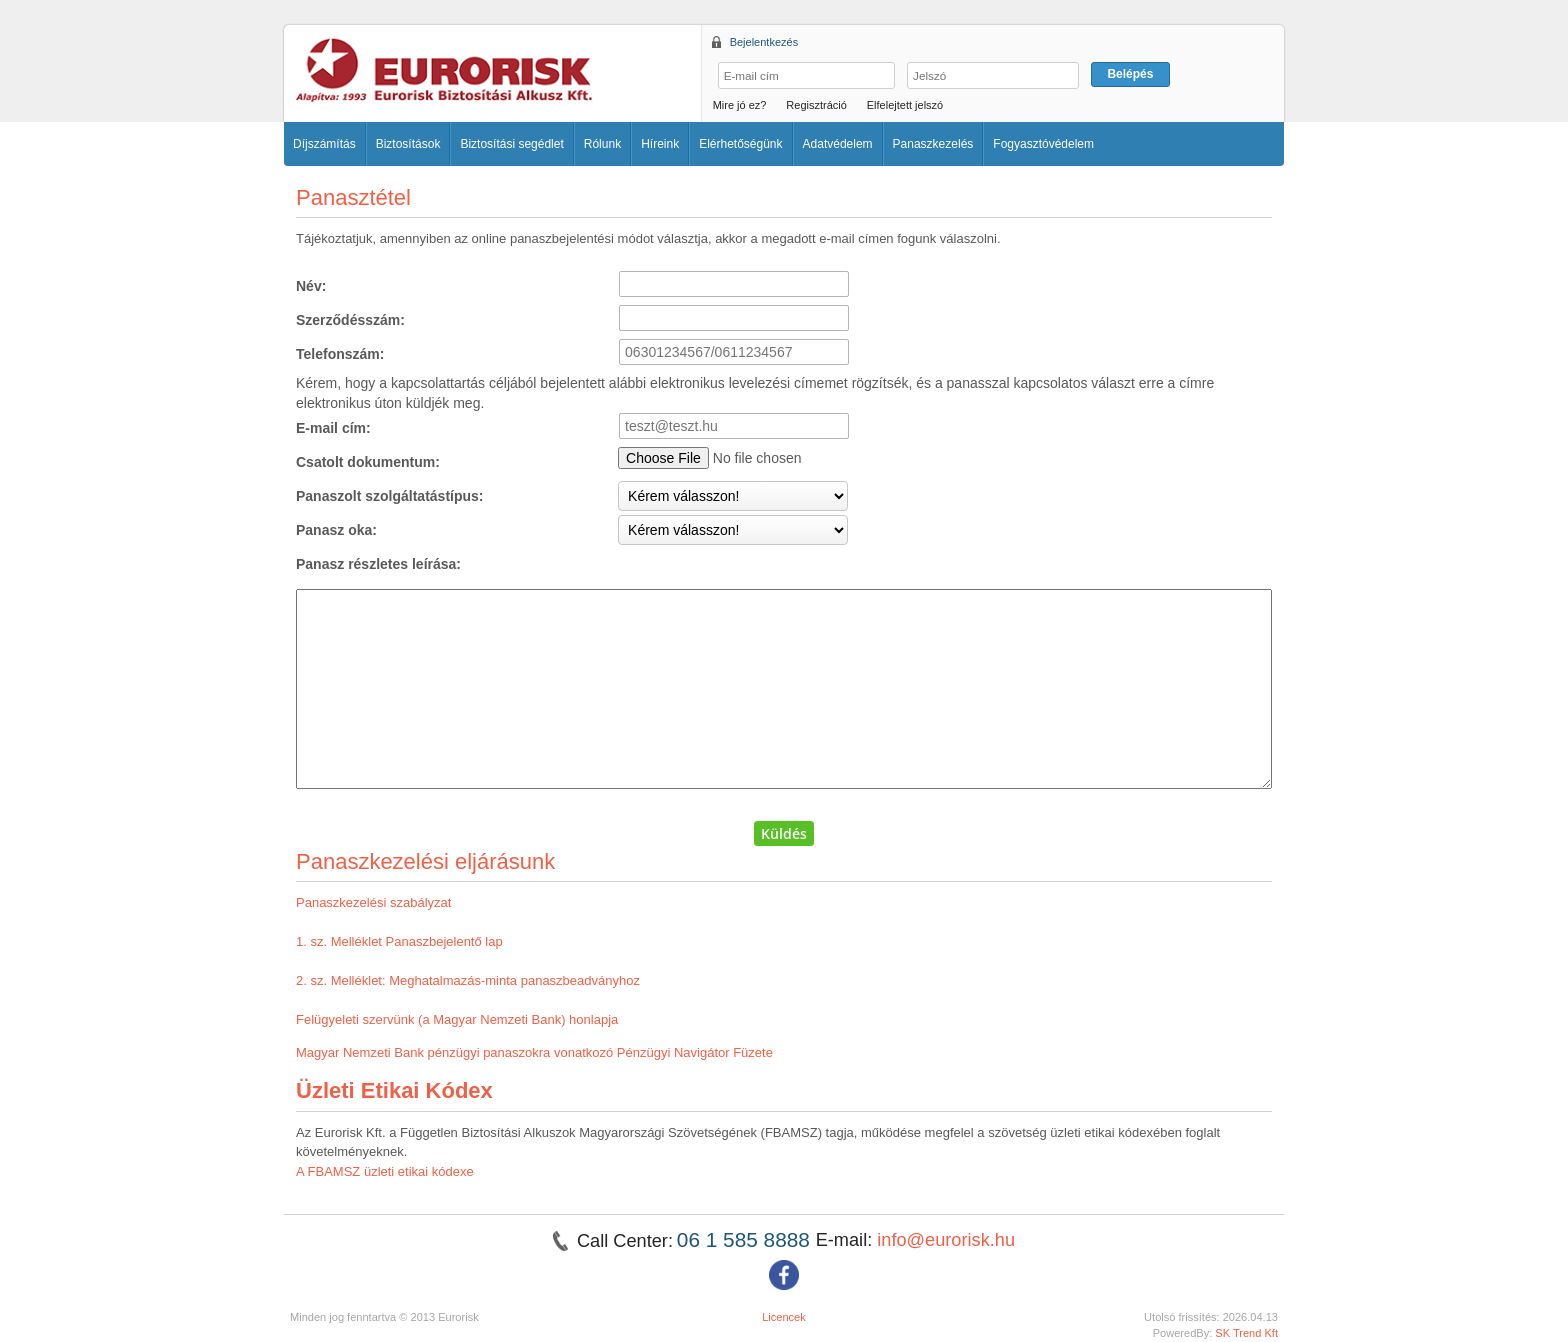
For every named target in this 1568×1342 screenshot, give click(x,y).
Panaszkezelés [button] (933, 144)
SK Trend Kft (1246, 1333)
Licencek (784, 1317)
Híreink (660, 144)
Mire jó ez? (740, 105)
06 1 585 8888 (746, 1239)
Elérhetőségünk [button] (740, 144)
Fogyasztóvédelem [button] (1043, 144)
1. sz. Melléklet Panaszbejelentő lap (399, 941)
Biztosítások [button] (408, 144)
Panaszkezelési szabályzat (373, 902)
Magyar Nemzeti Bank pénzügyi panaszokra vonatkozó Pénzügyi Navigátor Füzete (534, 1052)
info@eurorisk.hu (946, 1240)
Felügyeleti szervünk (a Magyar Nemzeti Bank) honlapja (457, 1019)
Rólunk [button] (602, 144)
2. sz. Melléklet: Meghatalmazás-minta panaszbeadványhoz (468, 980)
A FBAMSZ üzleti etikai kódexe (385, 1171)
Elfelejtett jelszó (905, 105)
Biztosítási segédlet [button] (511, 144)
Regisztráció (816, 105)
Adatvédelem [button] (838, 144)
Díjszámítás (324, 144)
